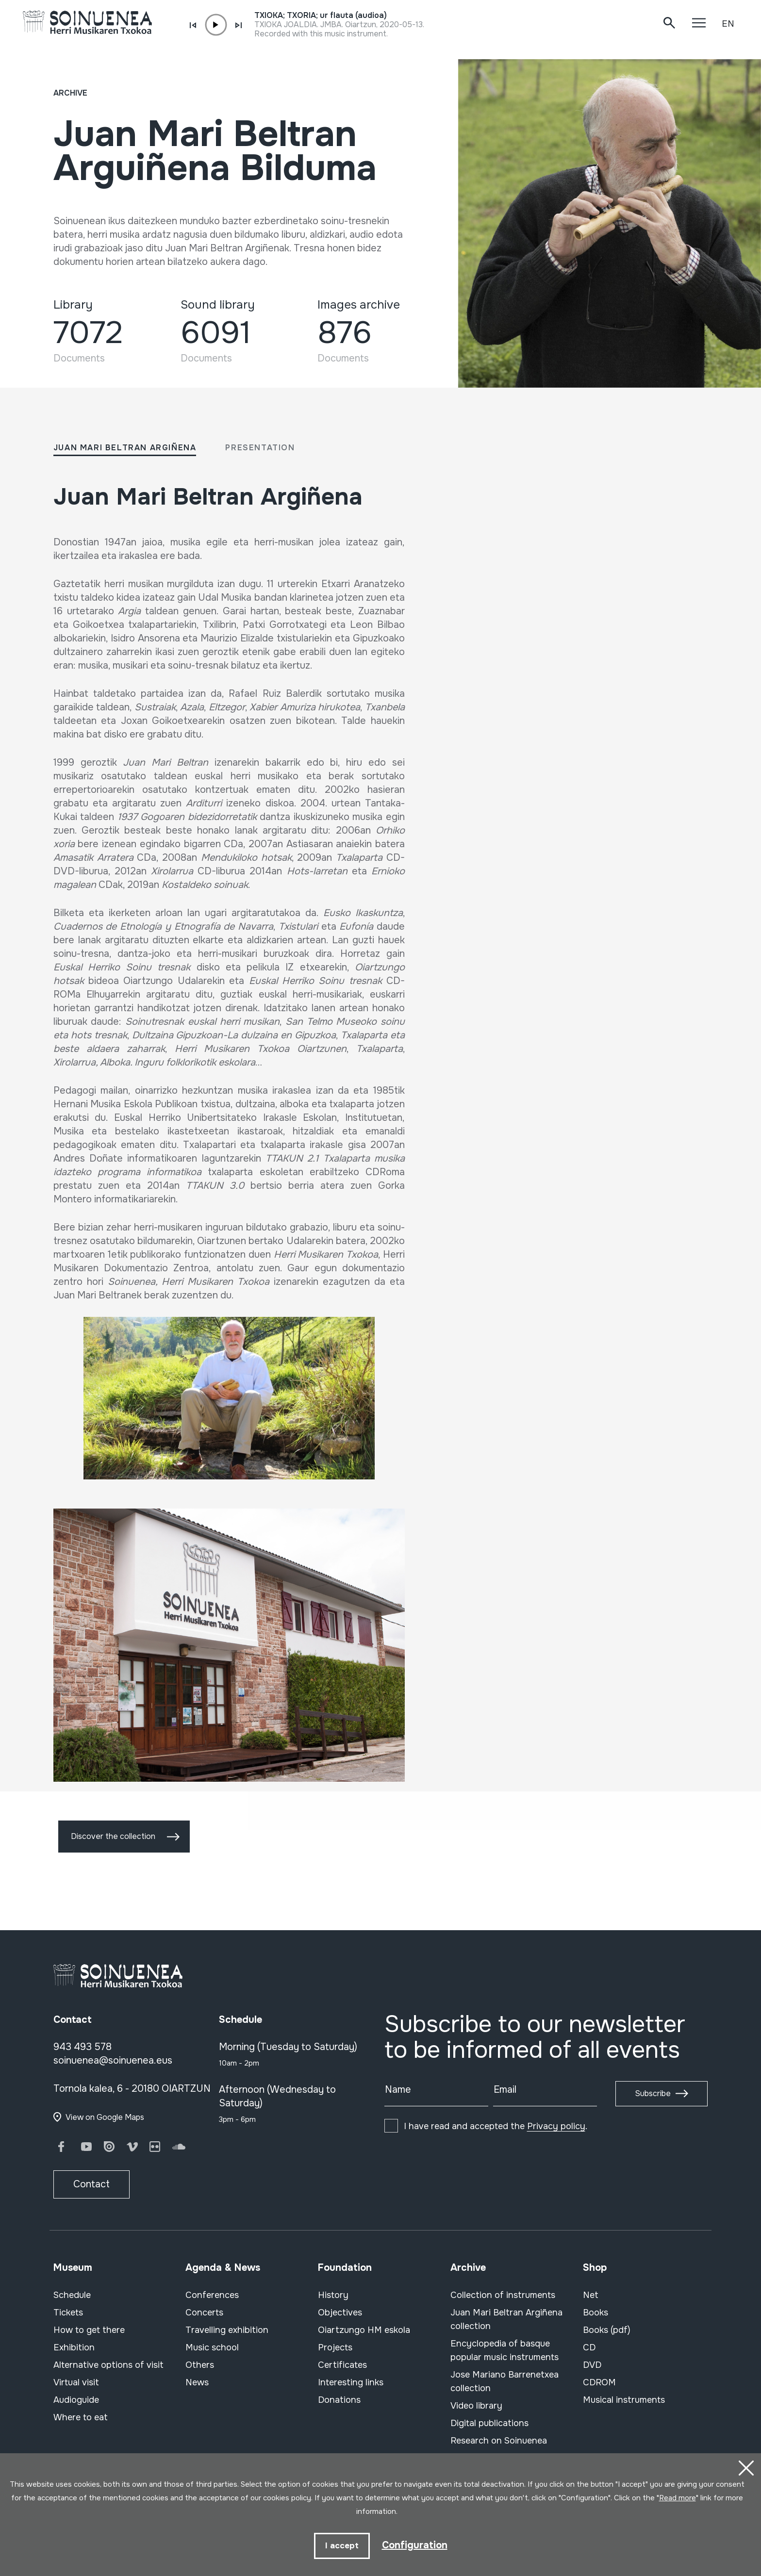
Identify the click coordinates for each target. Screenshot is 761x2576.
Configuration (414, 2545)
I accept (342, 2546)
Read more (677, 2498)
